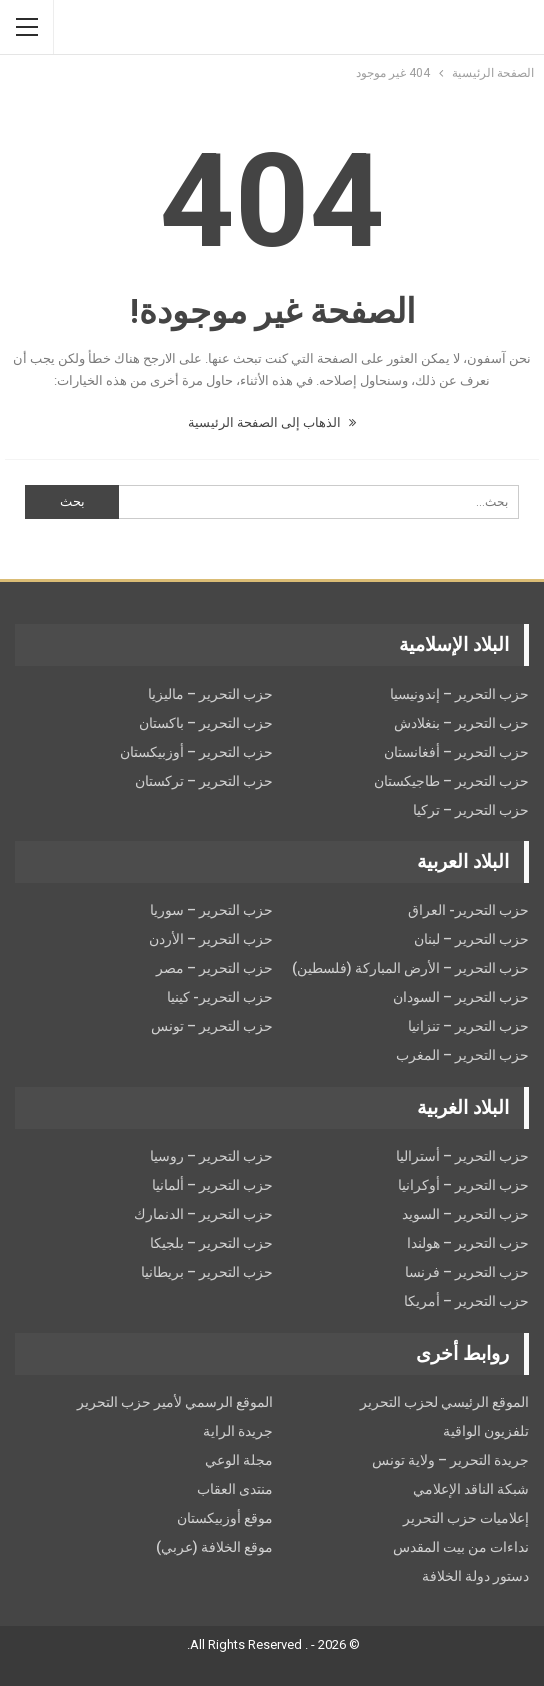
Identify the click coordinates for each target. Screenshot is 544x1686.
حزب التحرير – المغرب (462, 1055)
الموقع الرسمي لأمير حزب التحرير (175, 1402)
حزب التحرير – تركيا (471, 810)
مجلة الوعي (239, 1460)
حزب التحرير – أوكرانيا (463, 1185)
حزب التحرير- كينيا (220, 997)
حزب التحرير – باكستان (206, 723)
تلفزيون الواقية (486, 1431)
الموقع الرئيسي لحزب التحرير (444, 1402)
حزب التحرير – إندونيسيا (459, 694)
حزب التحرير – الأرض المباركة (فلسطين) (410, 968)
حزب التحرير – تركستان (204, 781)
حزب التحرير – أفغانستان (456, 752)
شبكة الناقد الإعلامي (471, 1489)
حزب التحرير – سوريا (211, 910)
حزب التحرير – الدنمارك (203, 1214)
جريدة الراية (238, 1431)
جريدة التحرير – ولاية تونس (450, 1460)
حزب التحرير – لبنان (471, 939)
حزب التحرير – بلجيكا (211, 1243)
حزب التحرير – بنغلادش (461, 723)
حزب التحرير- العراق (468, 910)
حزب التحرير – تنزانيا (468, 1026)
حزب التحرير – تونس (212, 1026)
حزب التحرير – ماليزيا (210, 694)
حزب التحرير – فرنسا (467, 1272)
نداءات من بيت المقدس (461, 1547)
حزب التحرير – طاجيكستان (451, 781)
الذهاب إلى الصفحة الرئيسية (272, 422)
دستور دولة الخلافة (475, 1576)
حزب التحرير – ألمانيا (212, 1185)
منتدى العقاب (235, 1489)
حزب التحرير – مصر (214, 968)
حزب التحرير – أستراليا (462, 1156)
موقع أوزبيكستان (225, 1518)
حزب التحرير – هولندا (468, 1243)
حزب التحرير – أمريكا (466, 1301)
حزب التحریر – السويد (465, 1214)
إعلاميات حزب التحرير (466, 1518)
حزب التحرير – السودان (461, 997)
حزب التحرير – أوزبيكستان (196, 752)
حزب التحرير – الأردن (211, 939)
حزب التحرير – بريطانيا (207, 1272)
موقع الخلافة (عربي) (214, 1547)
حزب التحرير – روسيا (211, 1156)
